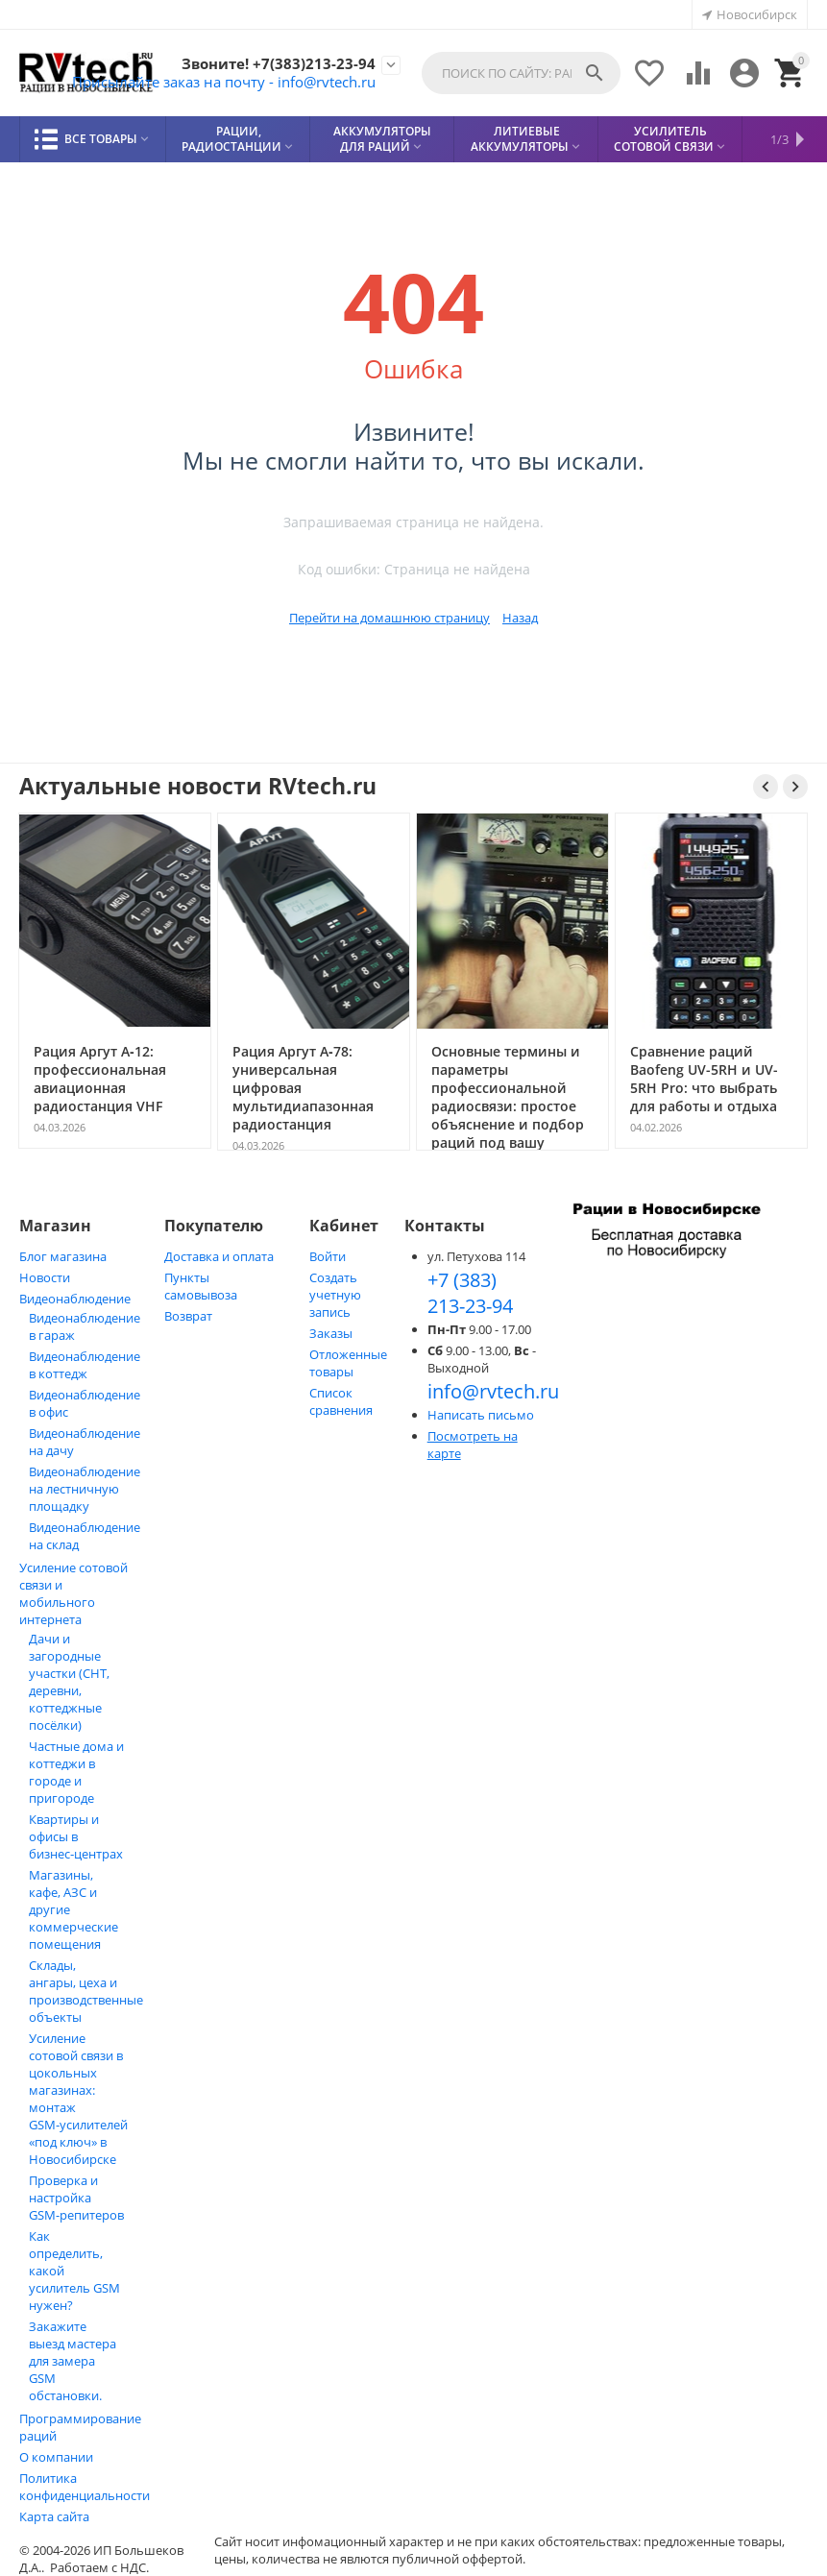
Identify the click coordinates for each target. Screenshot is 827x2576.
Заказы (331, 1333)
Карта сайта (54, 2516)
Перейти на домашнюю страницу (389, 617)
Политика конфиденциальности (84, 2486)
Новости (44, 1277)
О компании (56, 2457)
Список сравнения (341, 1401)
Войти (327, 1256)
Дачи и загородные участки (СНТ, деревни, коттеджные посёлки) (69, 1682)
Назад (520, 617)
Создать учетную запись (335, 1295)
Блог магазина (63, 1256)
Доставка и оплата (219, 1256)
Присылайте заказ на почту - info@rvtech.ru (213, 81)
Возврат (188, 1315)
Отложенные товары (348, 1363)
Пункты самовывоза (200, 1286)
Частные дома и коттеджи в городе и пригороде (76, 1772)
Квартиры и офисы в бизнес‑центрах (76, 1836)
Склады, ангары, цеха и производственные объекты (86, 1991)
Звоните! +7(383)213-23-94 (276, 63)
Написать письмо (480, 1414)
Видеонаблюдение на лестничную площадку (84, 1489)
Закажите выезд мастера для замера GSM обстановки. (72, 2361)
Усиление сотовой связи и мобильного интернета (73, 1593)
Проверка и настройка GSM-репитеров (76, 2198)
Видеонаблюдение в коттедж (84, 1365)
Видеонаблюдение (75, 1298)
